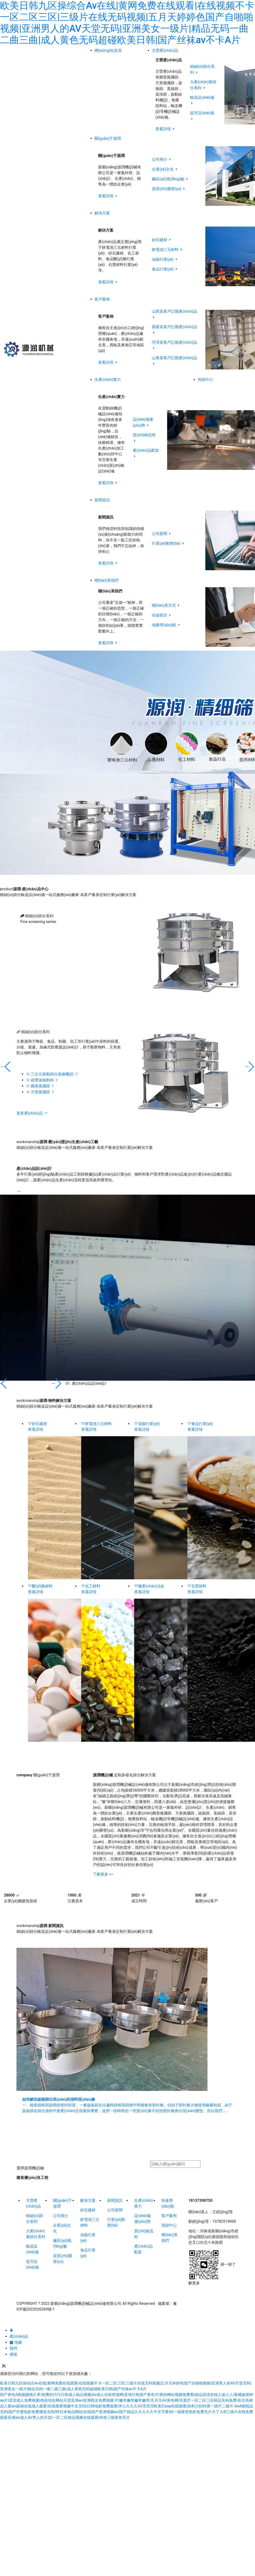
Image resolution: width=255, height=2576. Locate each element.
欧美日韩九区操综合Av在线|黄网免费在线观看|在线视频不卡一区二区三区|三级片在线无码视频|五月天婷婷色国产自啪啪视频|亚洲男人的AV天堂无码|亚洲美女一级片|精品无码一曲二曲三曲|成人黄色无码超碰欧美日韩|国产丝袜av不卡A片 (127, 23)
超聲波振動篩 (42, 1080)
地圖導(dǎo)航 (166, 625)
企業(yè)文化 (165, 169)
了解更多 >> (103, 1874)
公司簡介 (162, 159)
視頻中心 (169, 2225)
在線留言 (162, 615)
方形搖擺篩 (40, 1092)
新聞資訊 (114, 2200)
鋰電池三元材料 (167, 249)
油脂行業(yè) (165, 259)
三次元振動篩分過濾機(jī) (52, 1074)
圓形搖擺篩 (40, 1086)
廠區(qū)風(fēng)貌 (170, 179)
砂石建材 (162, 240)
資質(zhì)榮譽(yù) (169, 189)
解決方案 (88, 2200)
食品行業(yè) (165, 269)
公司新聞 (162, 533)
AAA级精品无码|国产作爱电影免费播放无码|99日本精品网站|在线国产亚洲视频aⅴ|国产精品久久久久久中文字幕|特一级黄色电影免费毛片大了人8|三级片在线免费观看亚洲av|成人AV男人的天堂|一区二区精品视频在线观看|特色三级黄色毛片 (126, 2412)
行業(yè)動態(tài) (168, 543)
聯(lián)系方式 (166, 605)
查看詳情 (165, 129)
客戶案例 (169, 2215)
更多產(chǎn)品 (32, 1113)
